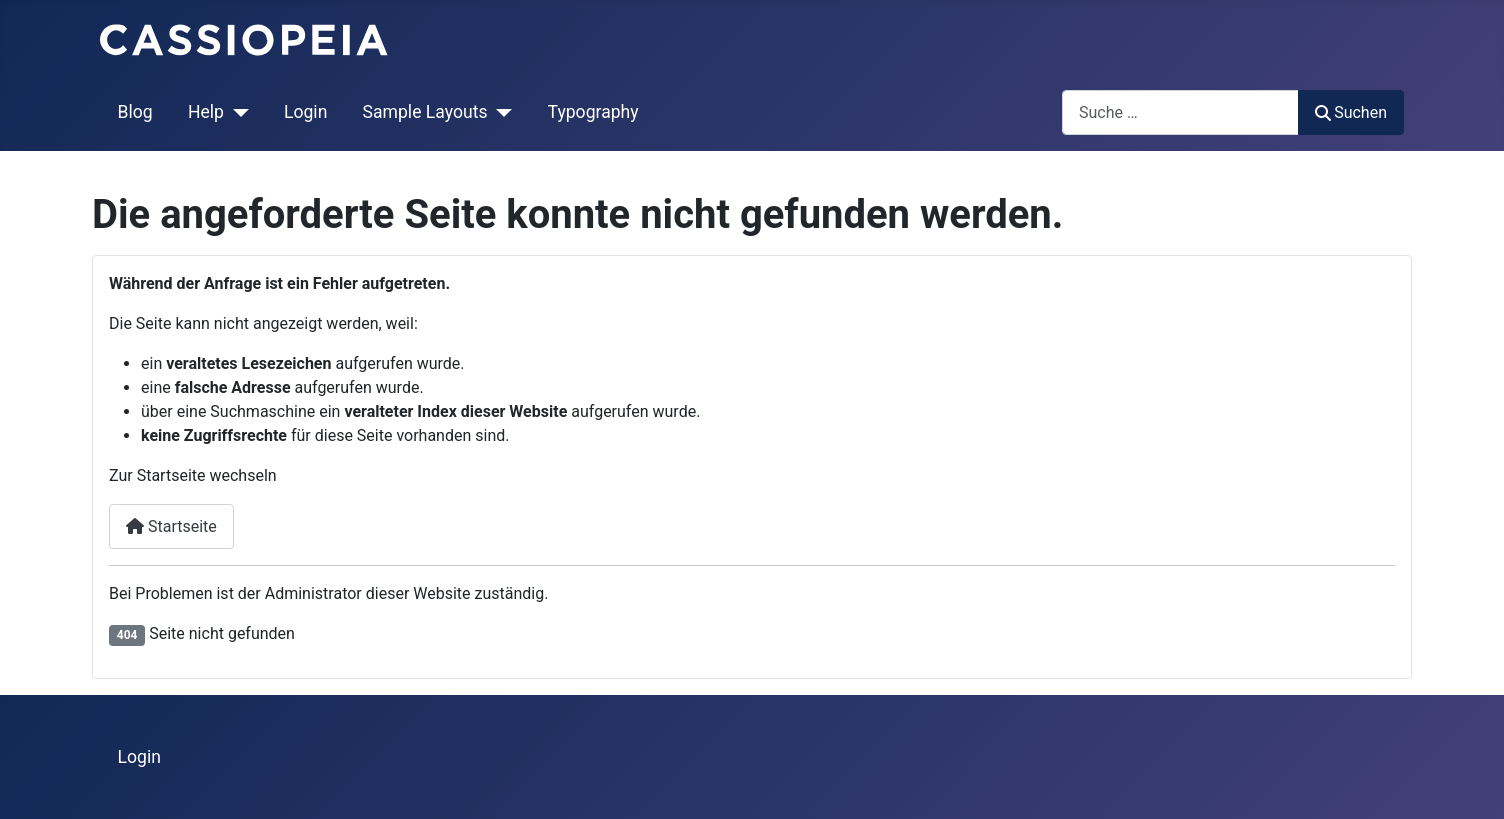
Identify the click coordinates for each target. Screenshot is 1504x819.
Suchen (1351, 112)
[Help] (236, 112)
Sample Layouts (425, 112)
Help (206, 112)
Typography (593, 112)
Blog (135, 112)
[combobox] (1180, 112)
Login (305, 112)
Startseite (171, 526)
